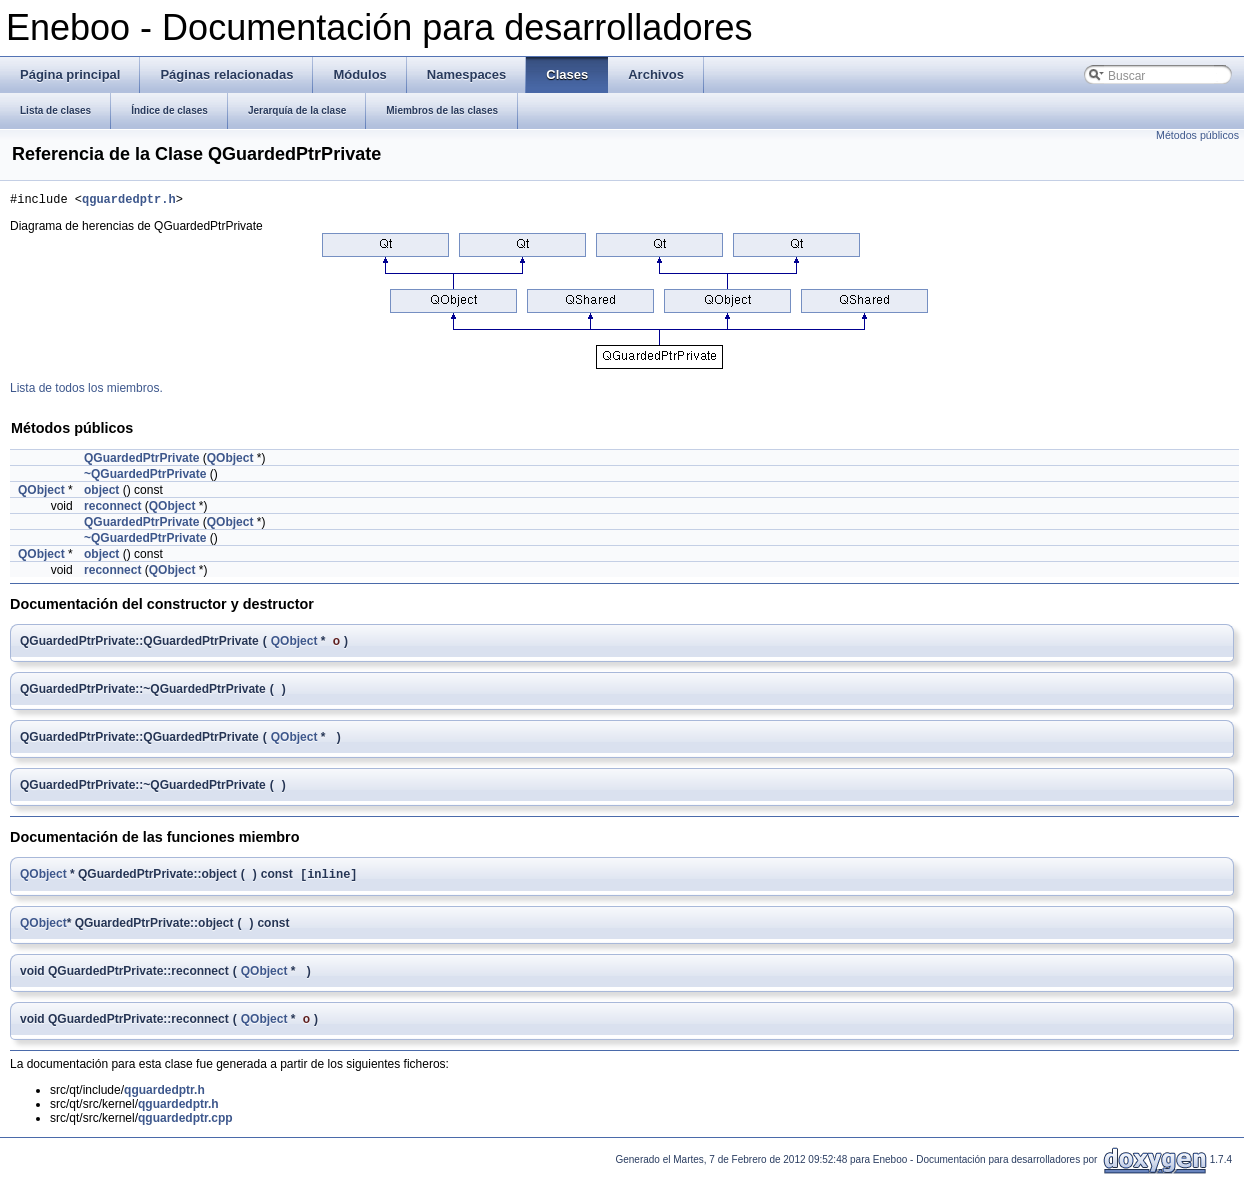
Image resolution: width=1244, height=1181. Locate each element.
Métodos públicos (1197, 135)
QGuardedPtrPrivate (141, 461)
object (101, 493)
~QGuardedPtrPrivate (145, 477)
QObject (230, 461)
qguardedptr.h (129, 201)
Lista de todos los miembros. (86, 391)
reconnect (112, 509)
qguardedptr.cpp (185, 1123)
